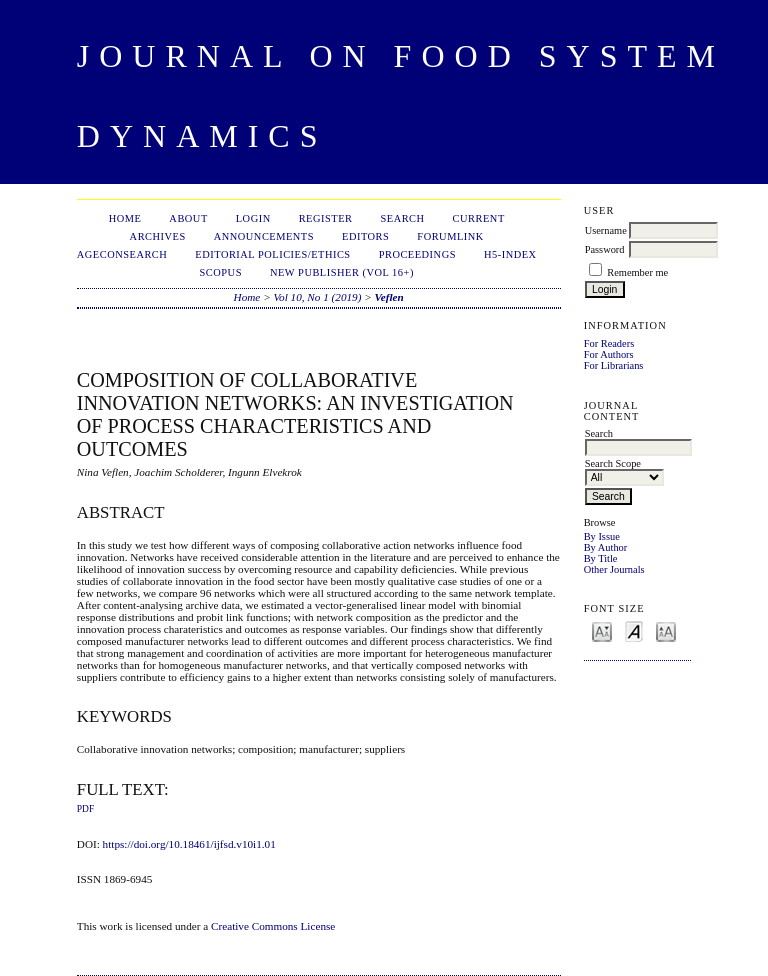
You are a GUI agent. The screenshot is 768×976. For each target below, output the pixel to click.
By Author (606, 547)
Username (606, 230)
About (188, 218)
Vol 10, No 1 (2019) (317, 297)
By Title (601, 558)
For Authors (609, 354)
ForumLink (450, 236)
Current (479, 218)
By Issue (602, 536)
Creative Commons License (273, 926)
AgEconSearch (122, 254)
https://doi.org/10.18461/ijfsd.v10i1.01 (189, 844)
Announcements (264, 236)
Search (402, 218)
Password (605, 249)
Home (125, 218)
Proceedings (417, 254)
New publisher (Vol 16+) (342, 272)
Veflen (389, 297)
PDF (85, 809)
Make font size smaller (602, 630)
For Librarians (614, 365)
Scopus (221, 272)
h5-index (510, 254)
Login (253, 218)
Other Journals (614, 569)
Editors (365, 236)
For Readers (609, 343)
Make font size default (634, 630)
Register (326, 218)
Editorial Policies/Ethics (272, 254)
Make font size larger (666, 630)
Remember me (637, 272)
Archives (158, 236)
